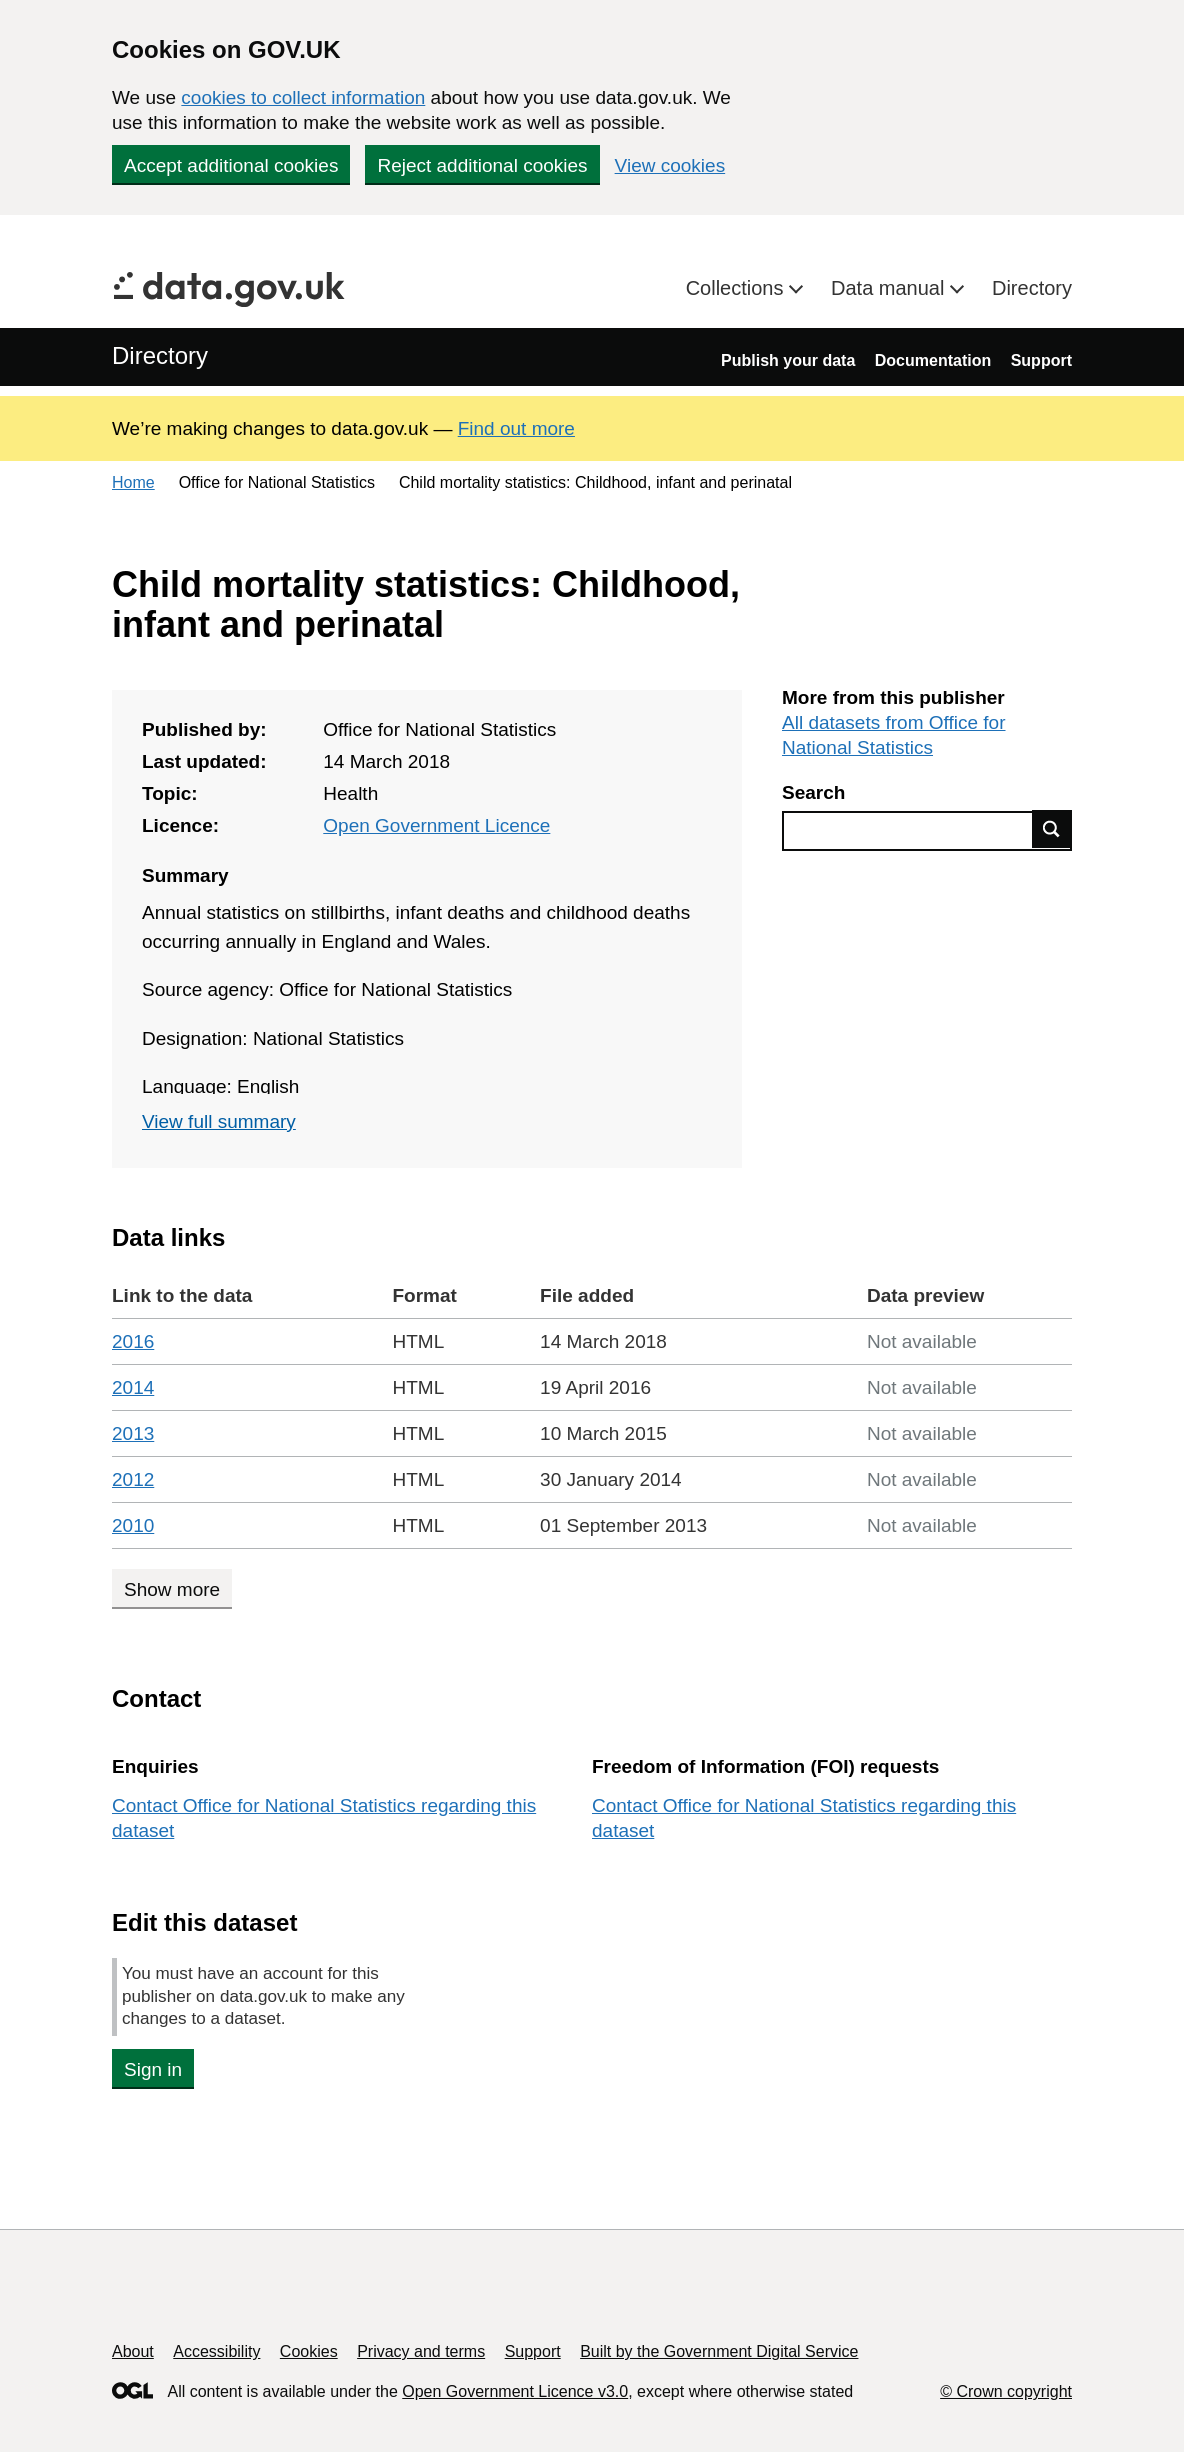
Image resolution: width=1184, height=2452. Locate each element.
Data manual (890, 288)
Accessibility (216, 2351)
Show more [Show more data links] (172, 1589)
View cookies (670, 165)
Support (1041, 360)
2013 (133, 1433)
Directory (1032, 288)
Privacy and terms (421, 2351)
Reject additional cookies (482, 165)
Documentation (933, 360)
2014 (133, 1387)
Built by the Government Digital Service (719, 2351)
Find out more (516, 428)
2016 (133, 1341)
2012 (133, 1479)
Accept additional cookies (231, 165)
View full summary (219, 1121)
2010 (133, 1525)
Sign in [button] (153, 2069)
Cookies (309, 2351)
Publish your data (788, 360)
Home (133, 482)
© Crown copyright (1006, 2391)
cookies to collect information (303, 97)
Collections (737, 288)
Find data (1052, 829)
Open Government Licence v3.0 (515, 2391)
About (133, 2351)
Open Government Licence (436, 825)
